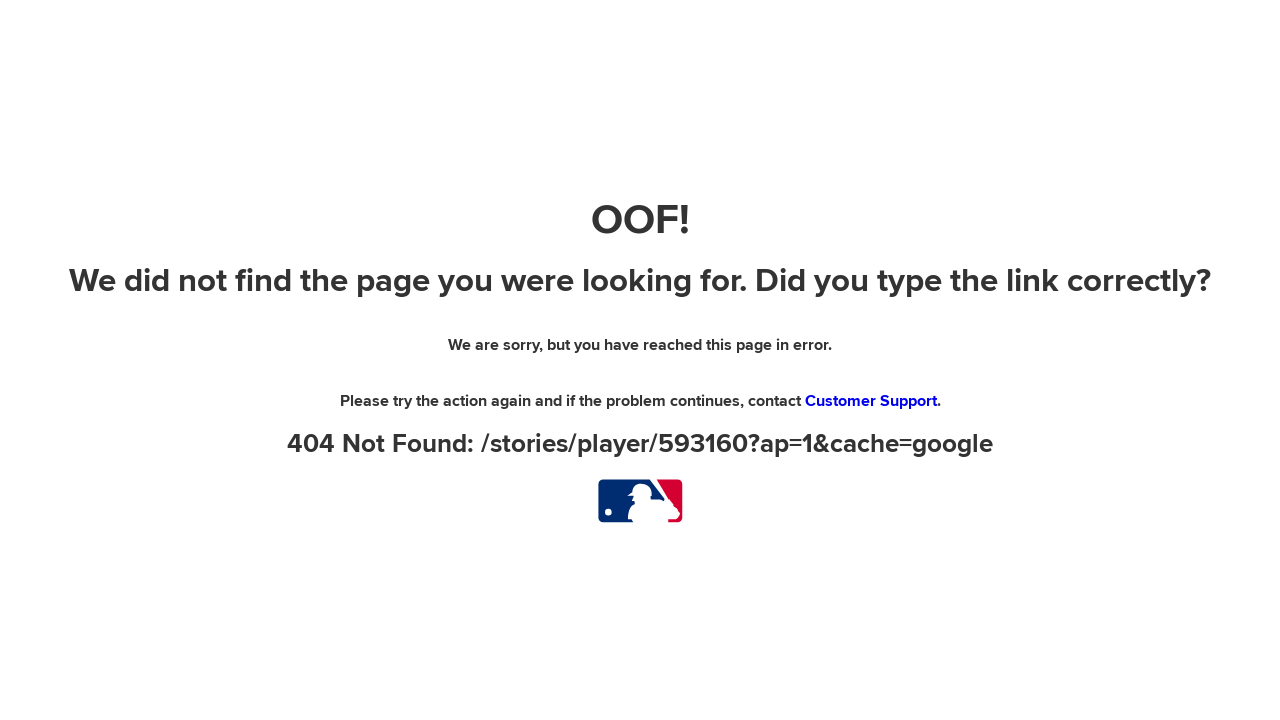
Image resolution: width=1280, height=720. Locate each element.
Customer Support (871, 401)
